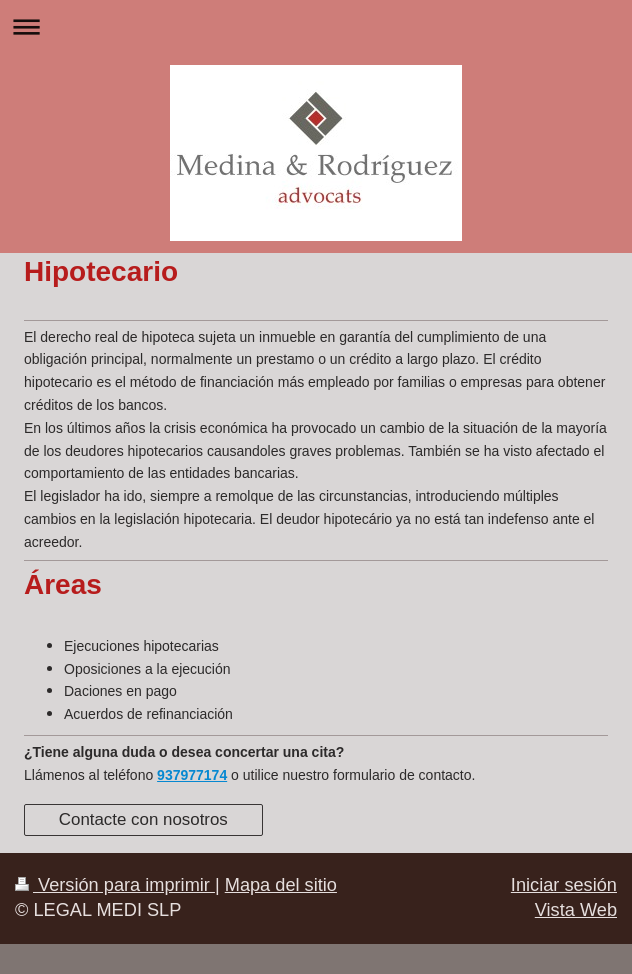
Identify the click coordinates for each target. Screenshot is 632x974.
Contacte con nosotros (143, 819)
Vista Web (576, 910)
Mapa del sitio (281, 885)
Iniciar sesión (564, 885)
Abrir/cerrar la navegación (316, 26)
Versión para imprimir (115, 885)
